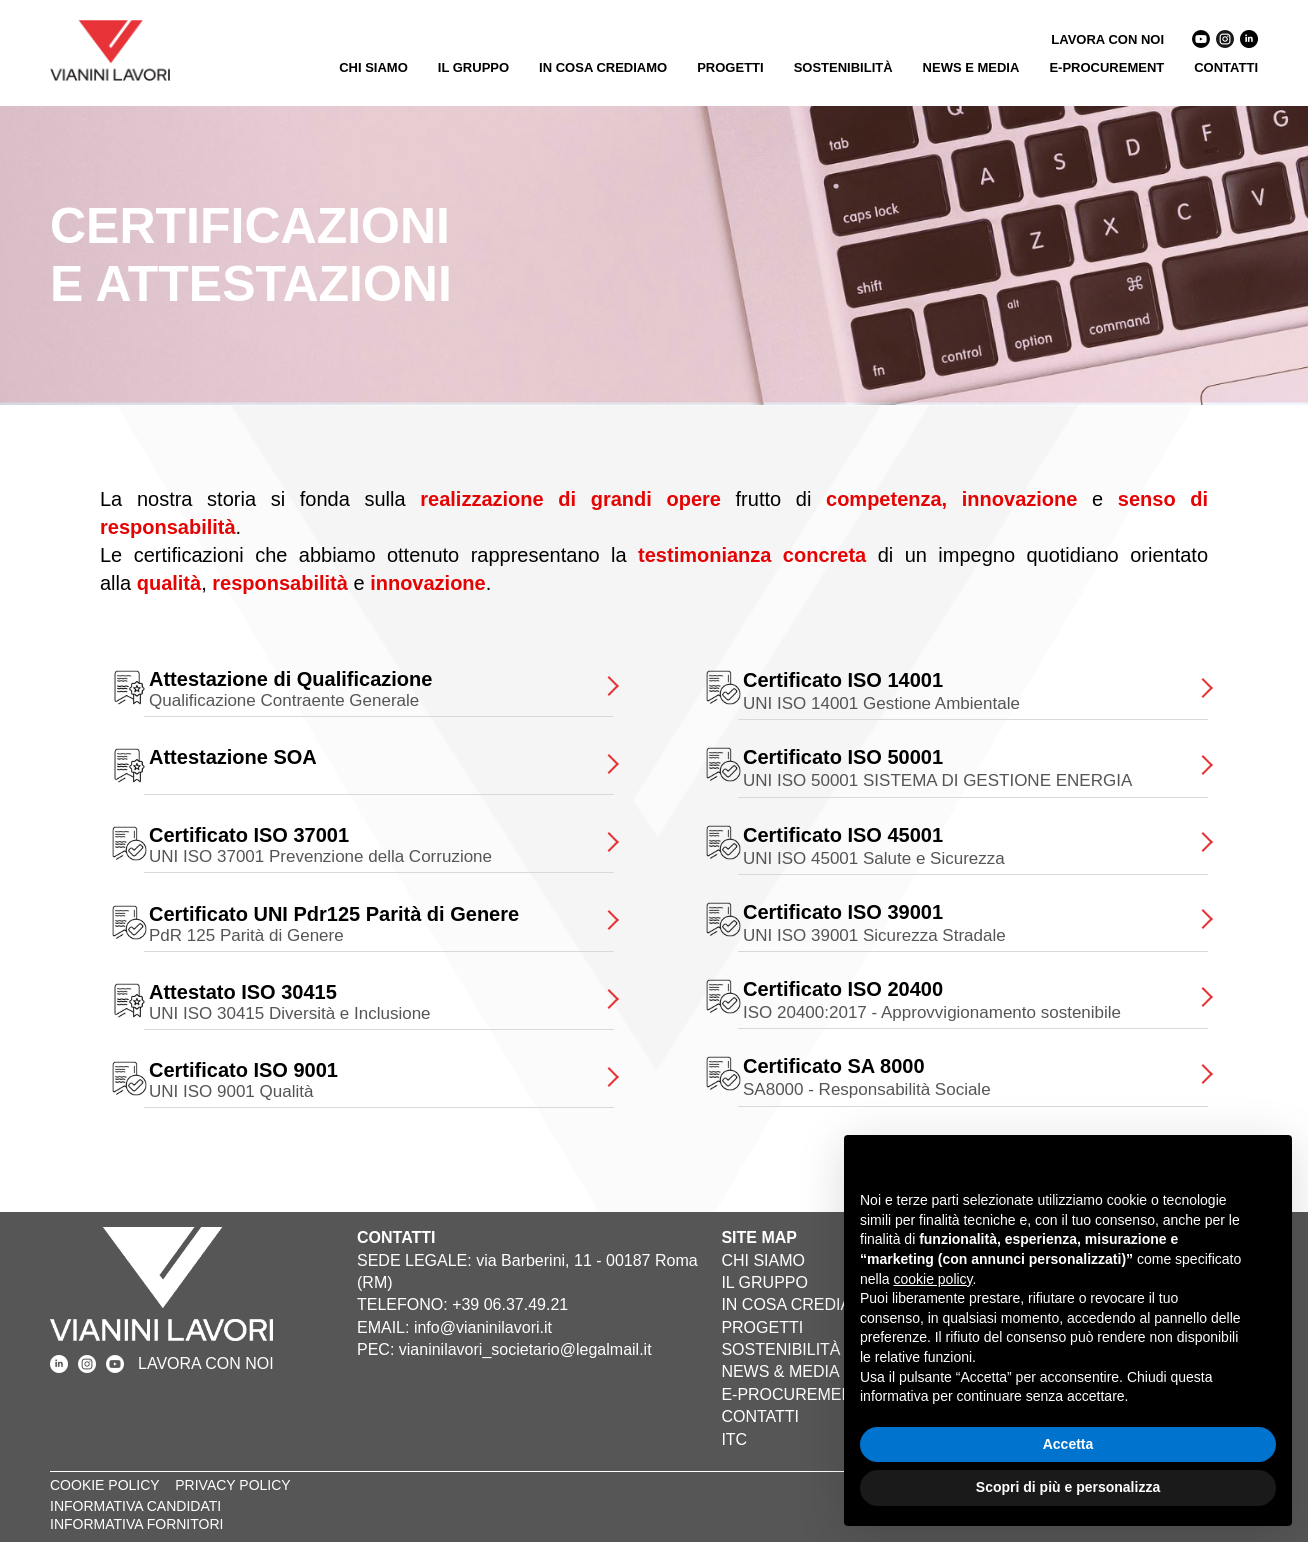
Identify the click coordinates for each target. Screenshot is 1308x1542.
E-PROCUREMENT (1106, 67)
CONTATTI (1226, 67)
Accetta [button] (1068, 1444)
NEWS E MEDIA (971, 67)
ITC (734, 1439)
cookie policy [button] (932, 1279)
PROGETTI (730, 67)
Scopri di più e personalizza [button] (1068, 1487)
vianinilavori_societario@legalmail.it (525, 1349)
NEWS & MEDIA (780, 1371)
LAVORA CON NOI (1107, 39)
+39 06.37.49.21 (510, 1304)
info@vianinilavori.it (483, 1327)
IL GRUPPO (473, 67)
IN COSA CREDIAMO (603, 67)
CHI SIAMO (373, 67)
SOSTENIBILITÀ (843, 67)
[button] (1266, 1167)
